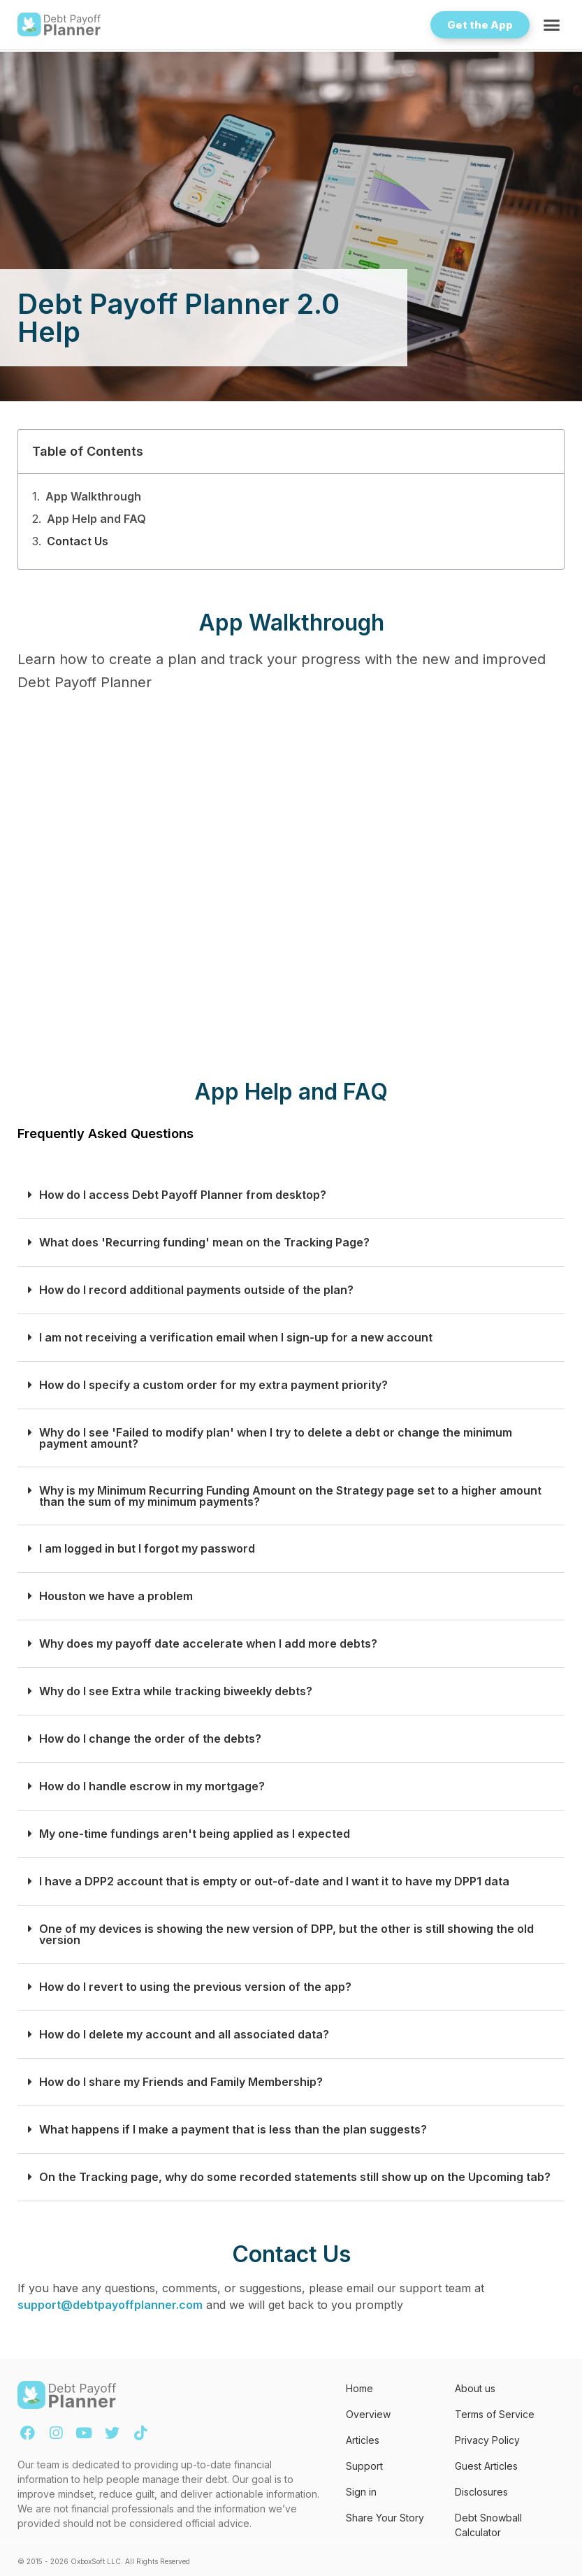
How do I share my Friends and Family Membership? (181, 2082)
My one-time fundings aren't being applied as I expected (194, 1834)
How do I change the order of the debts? (150, 1739)
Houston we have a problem (116, 1596)
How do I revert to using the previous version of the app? (195, 1987)
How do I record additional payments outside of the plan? (196, 1290)
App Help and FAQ (96, 519)
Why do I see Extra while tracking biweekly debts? (175, 1691)
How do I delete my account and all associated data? (184, 2035)
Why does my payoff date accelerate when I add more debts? (208, 1644)
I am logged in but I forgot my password (147, 1549)
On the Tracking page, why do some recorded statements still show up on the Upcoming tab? (295, 2177)
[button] (552, 24)
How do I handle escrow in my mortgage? (152, 1786)
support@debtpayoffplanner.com (110, 2305)
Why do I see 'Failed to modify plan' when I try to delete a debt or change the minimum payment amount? (275, 1438)
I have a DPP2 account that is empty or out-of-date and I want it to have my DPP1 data (274, 1881)
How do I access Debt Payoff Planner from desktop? (182, 1195)
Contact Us (77, 541)
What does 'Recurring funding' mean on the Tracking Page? (204, 1243)
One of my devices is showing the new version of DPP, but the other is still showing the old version (286, 1934)
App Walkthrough (93, 496)
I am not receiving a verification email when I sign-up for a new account (235, 1338)
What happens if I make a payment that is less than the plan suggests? (233, 2130)
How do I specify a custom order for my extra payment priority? (213, 1385)
